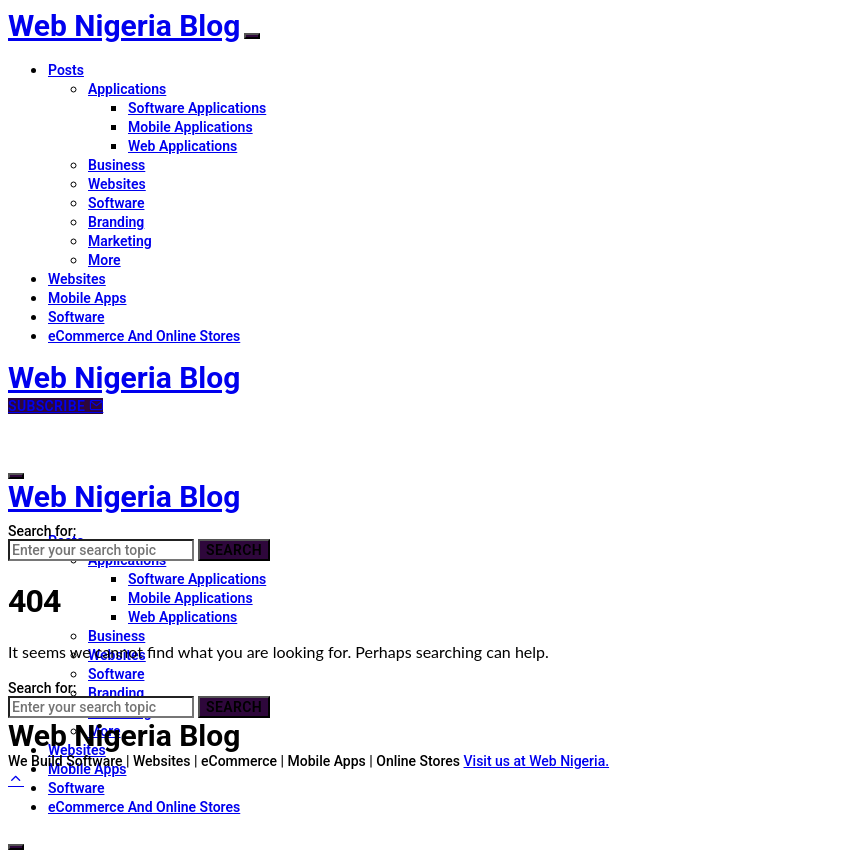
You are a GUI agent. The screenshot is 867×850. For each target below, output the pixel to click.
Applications (127, 89)
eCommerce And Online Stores (144, 336)
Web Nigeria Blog (124, 25)
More (104, 260)
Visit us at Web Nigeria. (537, 761)
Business (116, 165)
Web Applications (182, 146)
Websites (117, 184)
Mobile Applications (190, 127)
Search (234, 550)
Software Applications (197, 108)
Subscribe (55, 406)
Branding (116, 222)
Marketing (120, 241)
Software (116, 203)
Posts (66, 70)
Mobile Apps (87, 298)
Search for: (42, 531)
